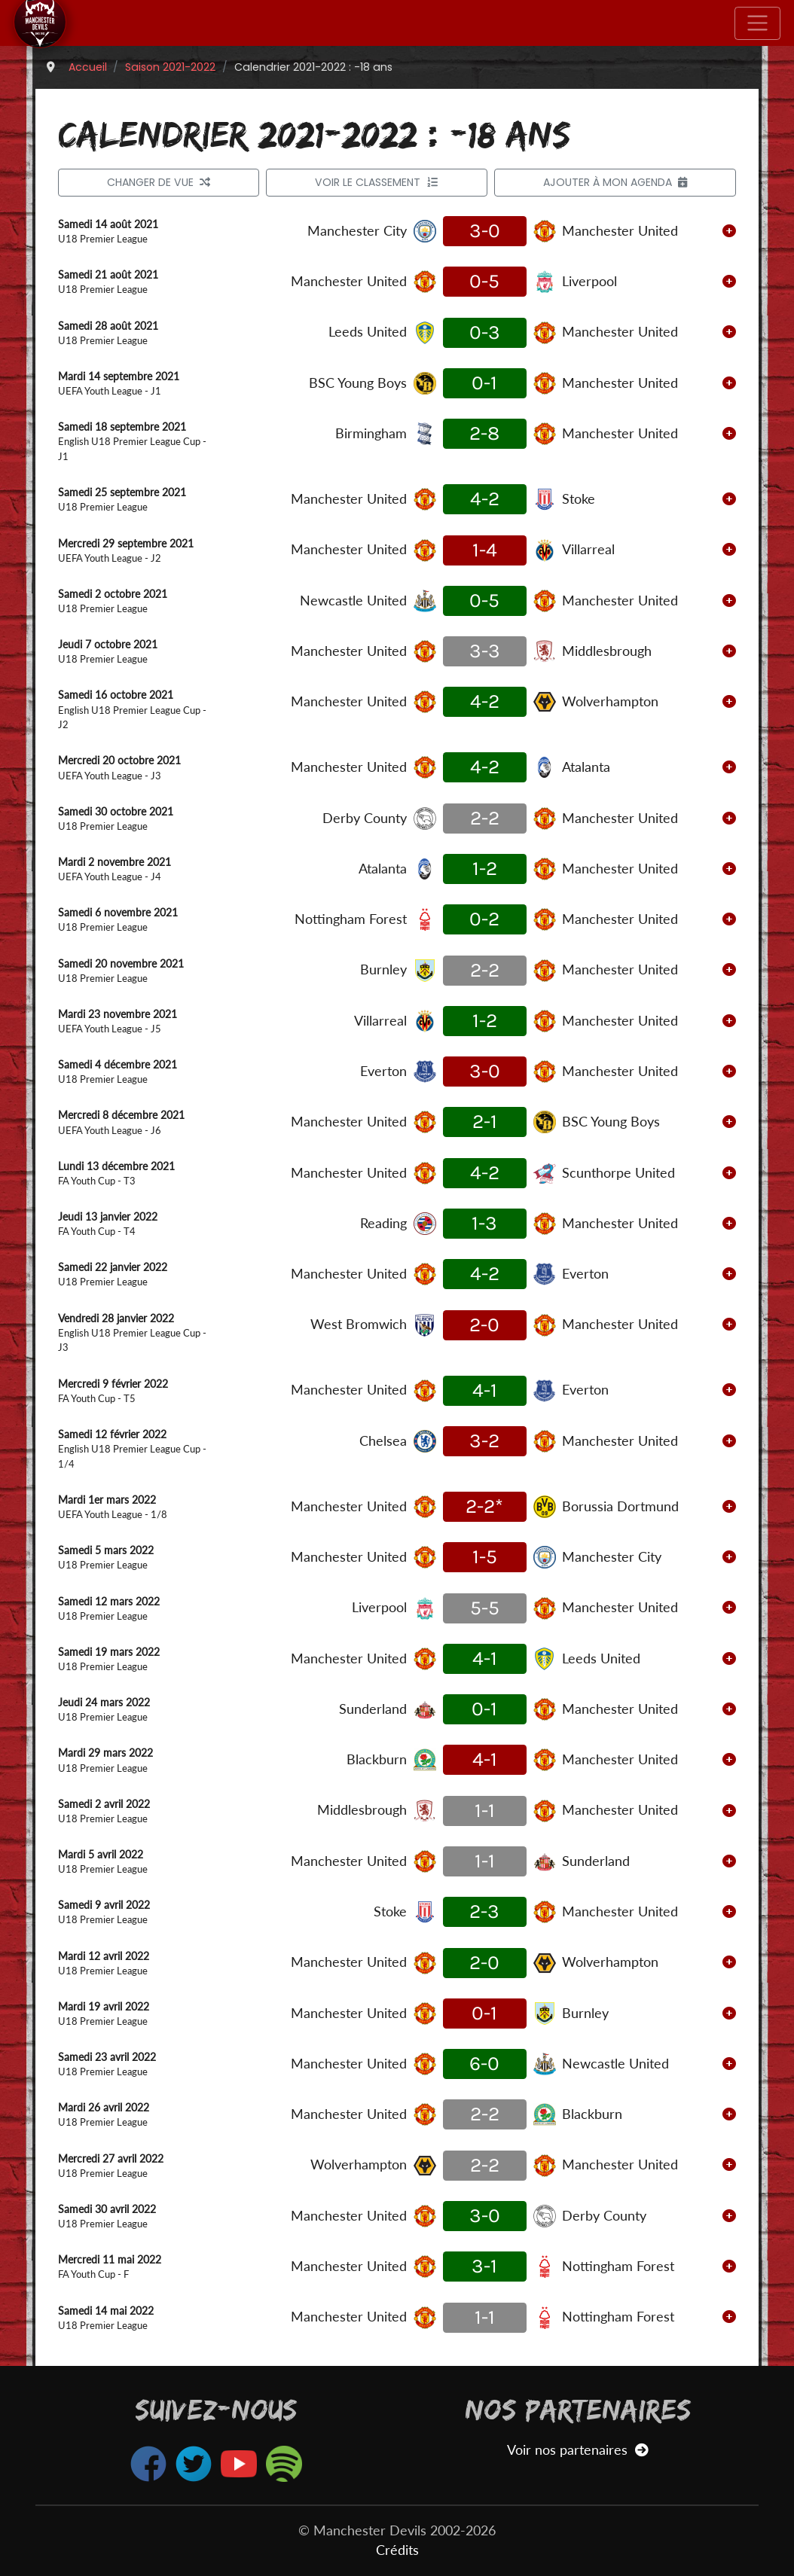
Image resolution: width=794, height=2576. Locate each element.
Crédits (397, 2550)
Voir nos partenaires (577, 2450)
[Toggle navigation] (757, 23)
